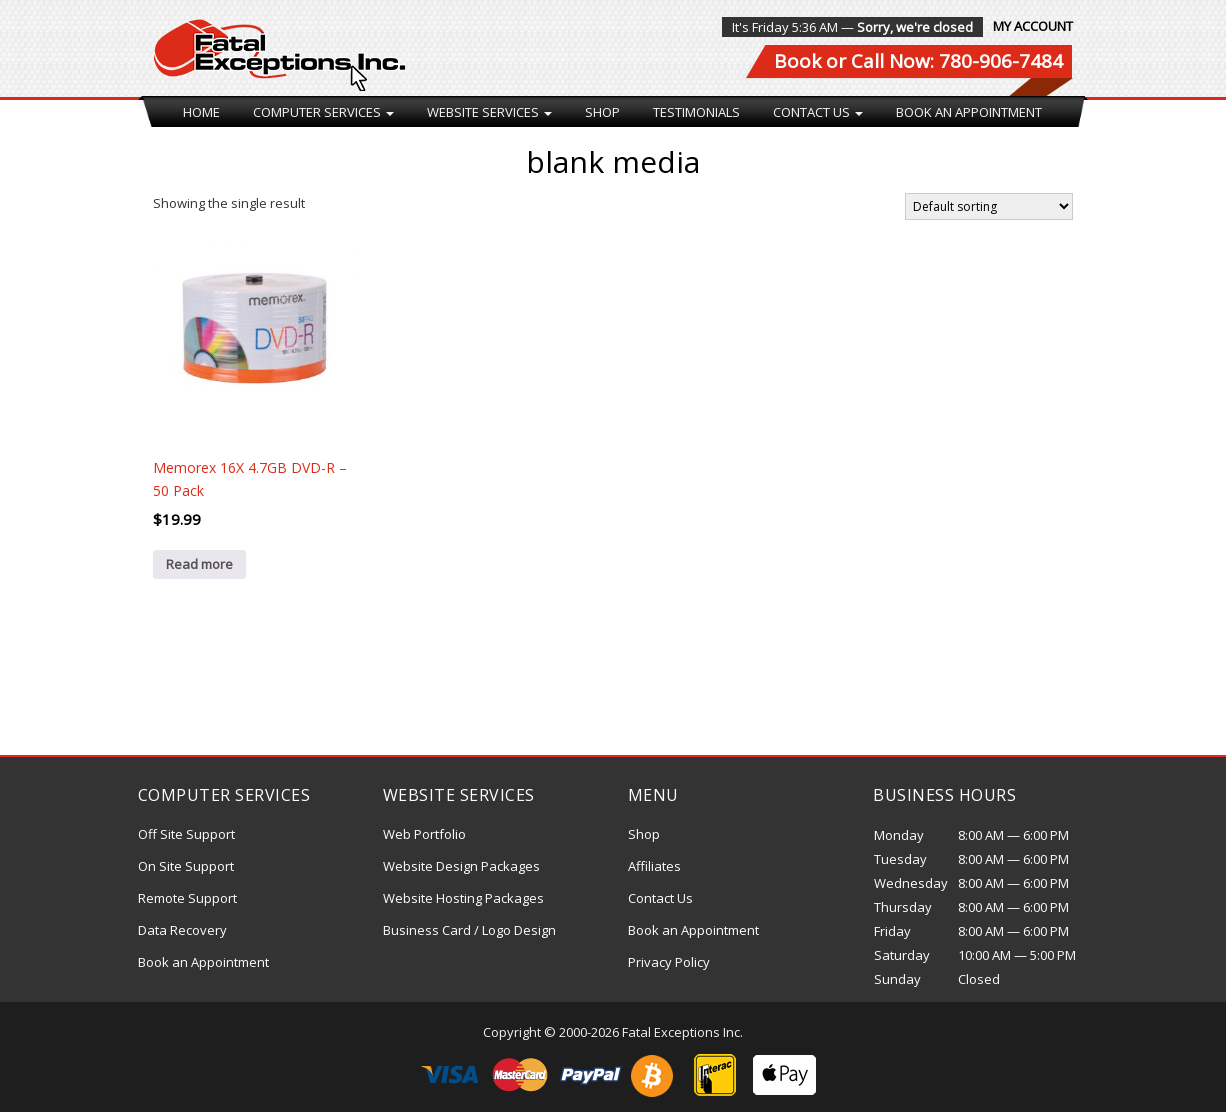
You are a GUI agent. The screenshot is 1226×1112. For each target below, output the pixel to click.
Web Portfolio (424, 834)
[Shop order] (989, 206)
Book (797, 61)
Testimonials (696, 112)
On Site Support (186, 866)
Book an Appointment (969, 112)
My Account (1033, 26)
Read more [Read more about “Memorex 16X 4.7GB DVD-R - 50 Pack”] (199, 564)
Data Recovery (182, 930)
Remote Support (187, 898)
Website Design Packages (461, 866)
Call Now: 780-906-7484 (957, 61)
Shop (602, 112)
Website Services (489, 112)
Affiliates (654, 866)
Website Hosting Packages (463, 898)
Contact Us (818, 112)
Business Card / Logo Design (469, 930)
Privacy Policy (669, 962)
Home (201, 112)
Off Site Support (186, 834)
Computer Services (323, 112)
